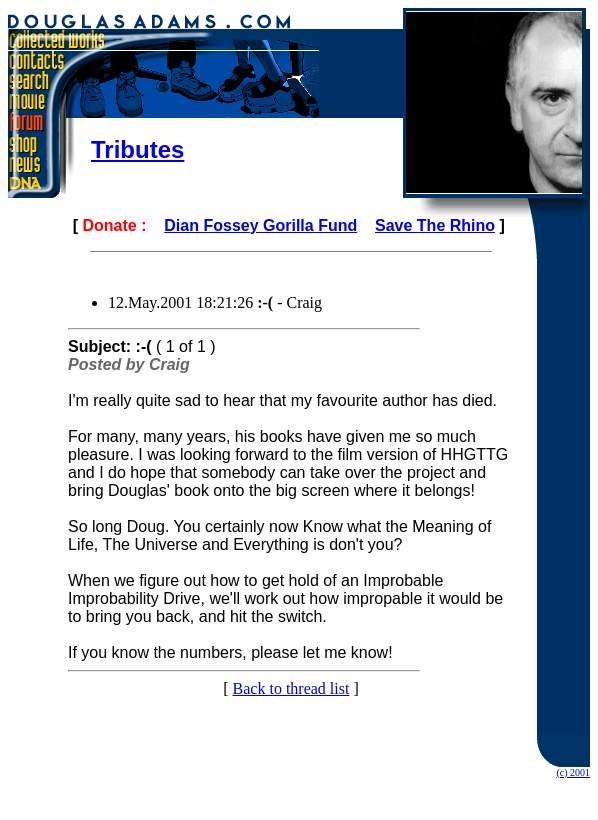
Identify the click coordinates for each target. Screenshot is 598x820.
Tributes (137, 149)
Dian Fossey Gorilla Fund (260, 225)
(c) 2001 (573, 772)
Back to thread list (291, 688)
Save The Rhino (435, 225)
